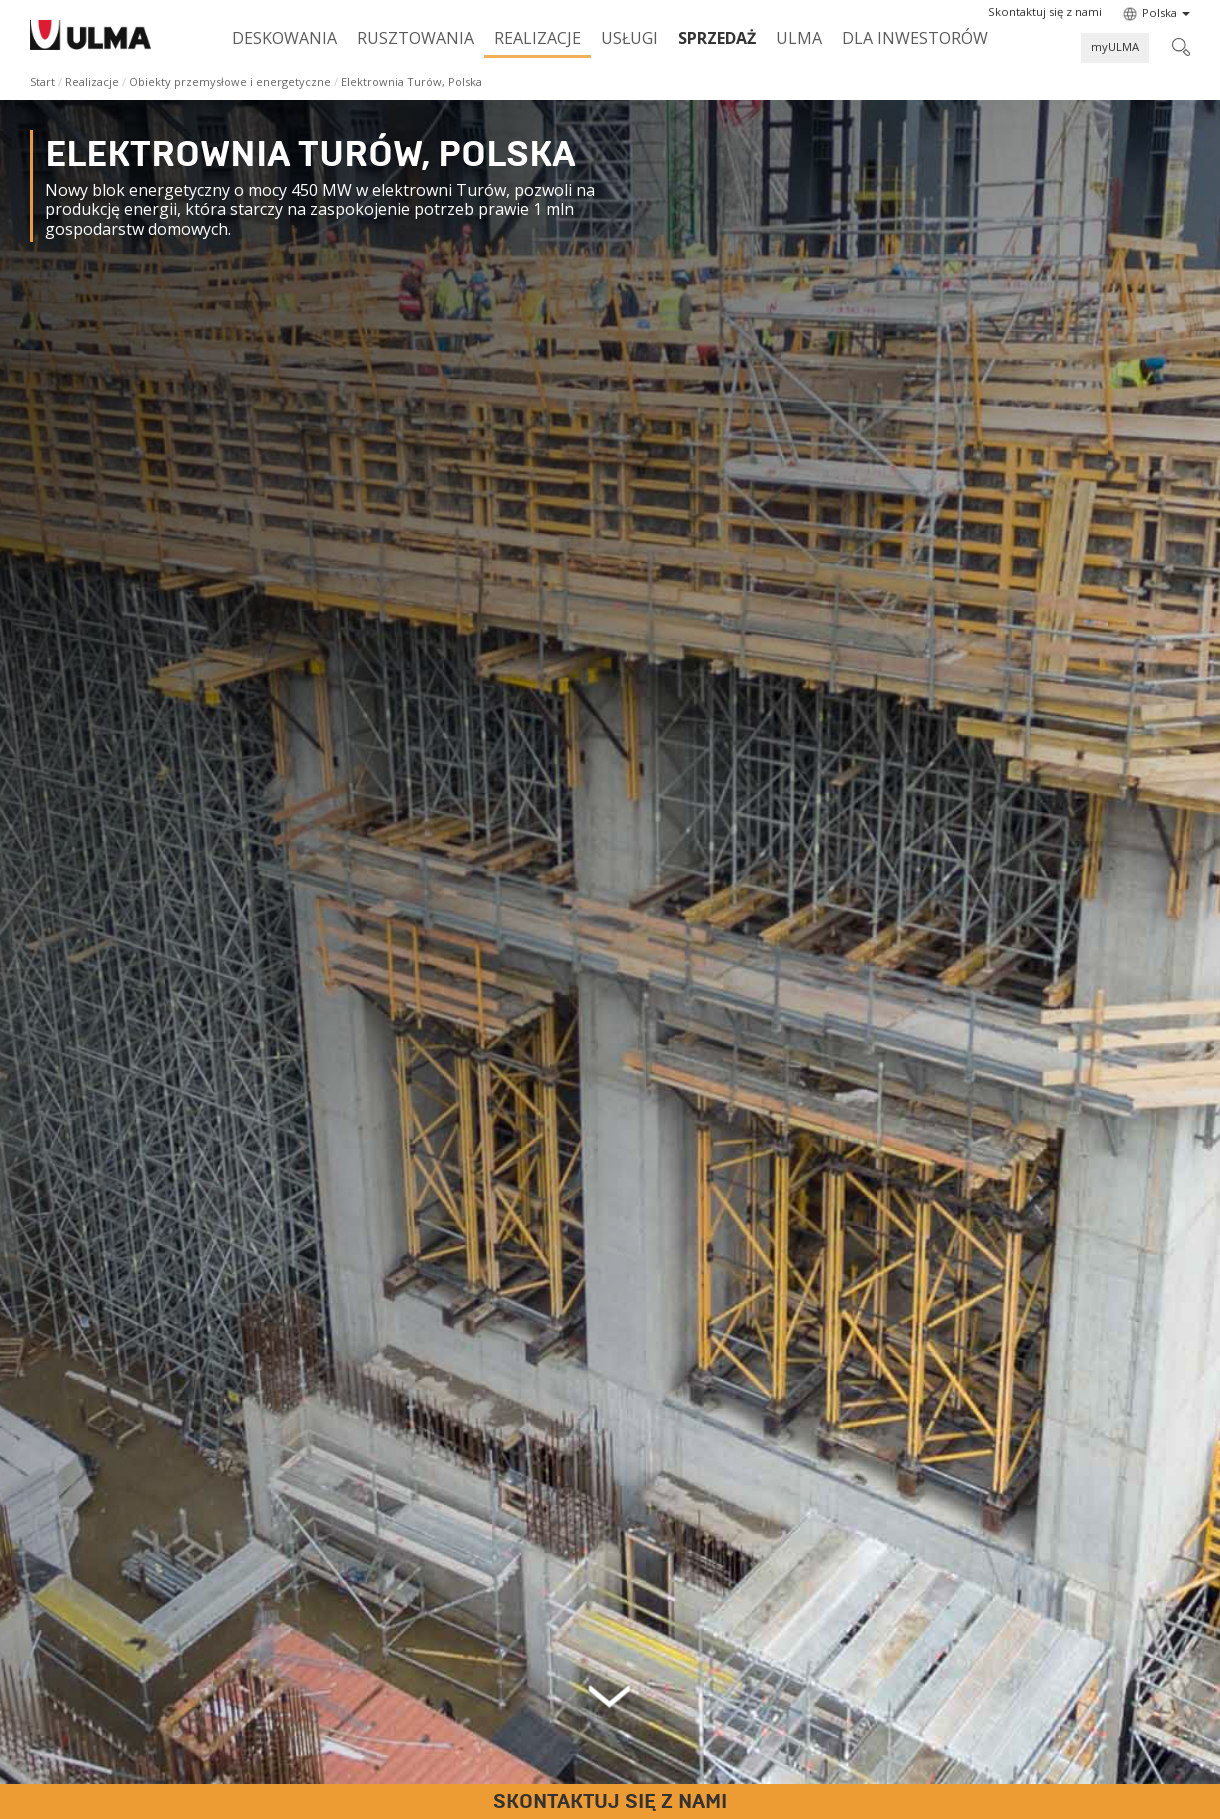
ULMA (799, 38)
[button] (1045, 12)
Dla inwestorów (915, 38)
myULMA (1115, 46)
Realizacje (537, 38)
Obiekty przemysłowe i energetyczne (230, 81)
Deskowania (284, 38)
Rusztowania (415, 38)
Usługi (629, 38)
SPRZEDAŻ (717, 38)
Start (42, 81)
